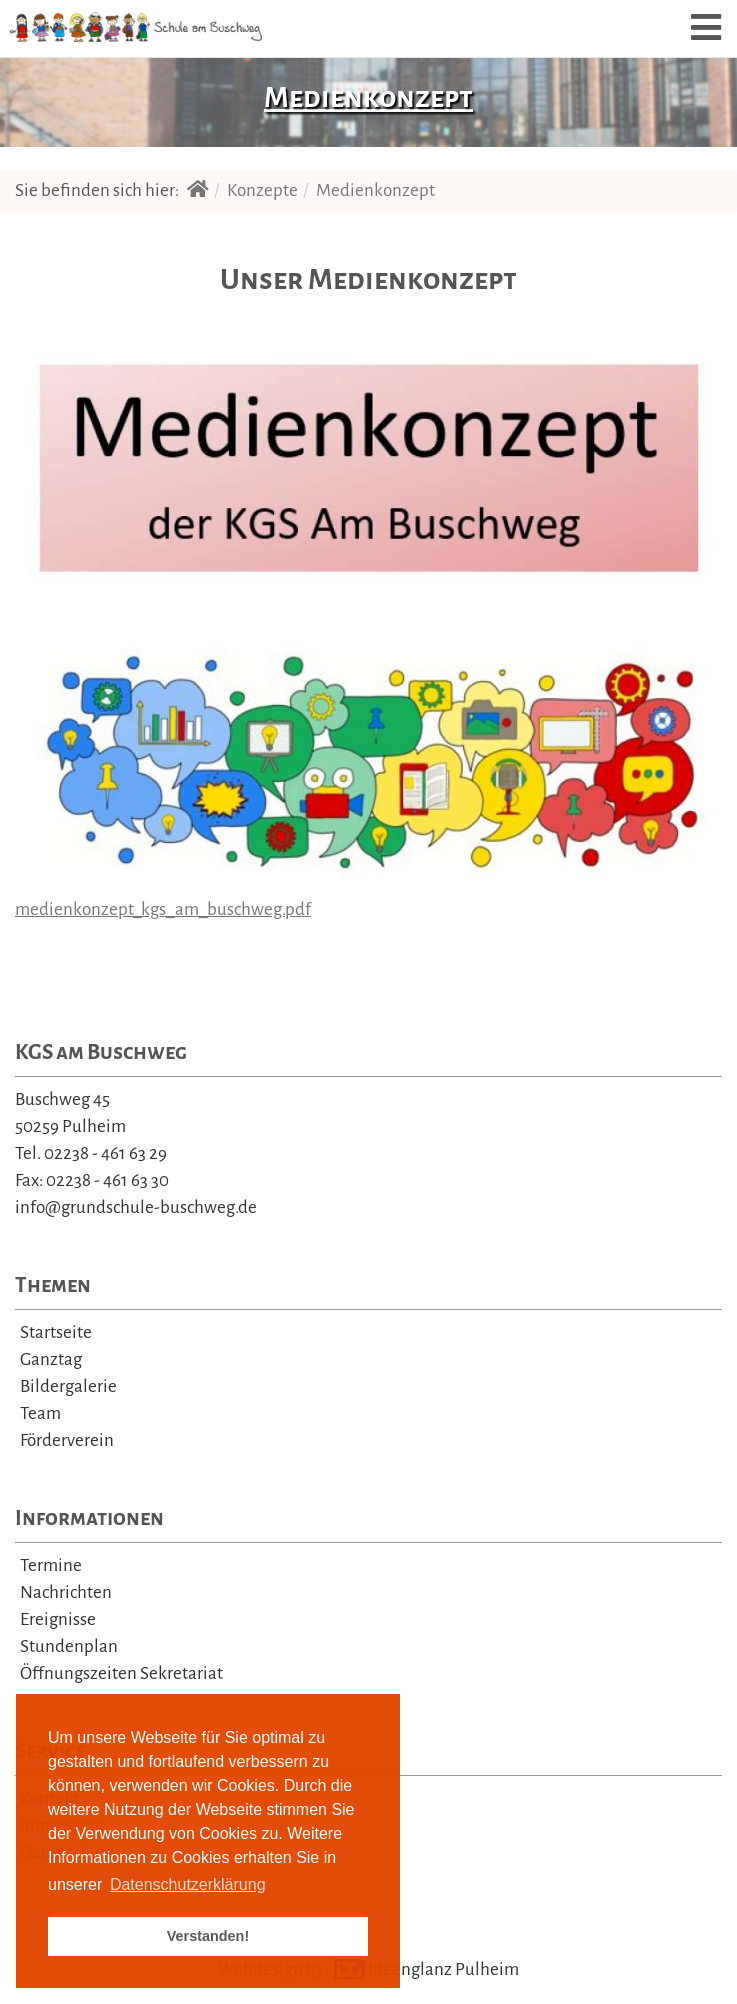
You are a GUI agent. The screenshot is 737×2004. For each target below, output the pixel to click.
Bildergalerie (68, 1386)
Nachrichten (66, 1592)
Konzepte (262, 190)
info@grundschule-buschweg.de (136, 1207)
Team (40, 1413)
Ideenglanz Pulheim (426, 1969)
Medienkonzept (375, 190)
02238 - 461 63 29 (105, 1153)
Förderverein (67, 1440)
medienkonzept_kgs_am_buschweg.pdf (163, 909)
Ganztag (51, 1359)
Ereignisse (58, 1619)
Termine (51, 1565)
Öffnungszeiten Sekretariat (121, 1673)
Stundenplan (69, 1646)
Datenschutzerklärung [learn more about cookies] (188, 1884)
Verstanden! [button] (208, 1936)
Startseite (56, 1332)
